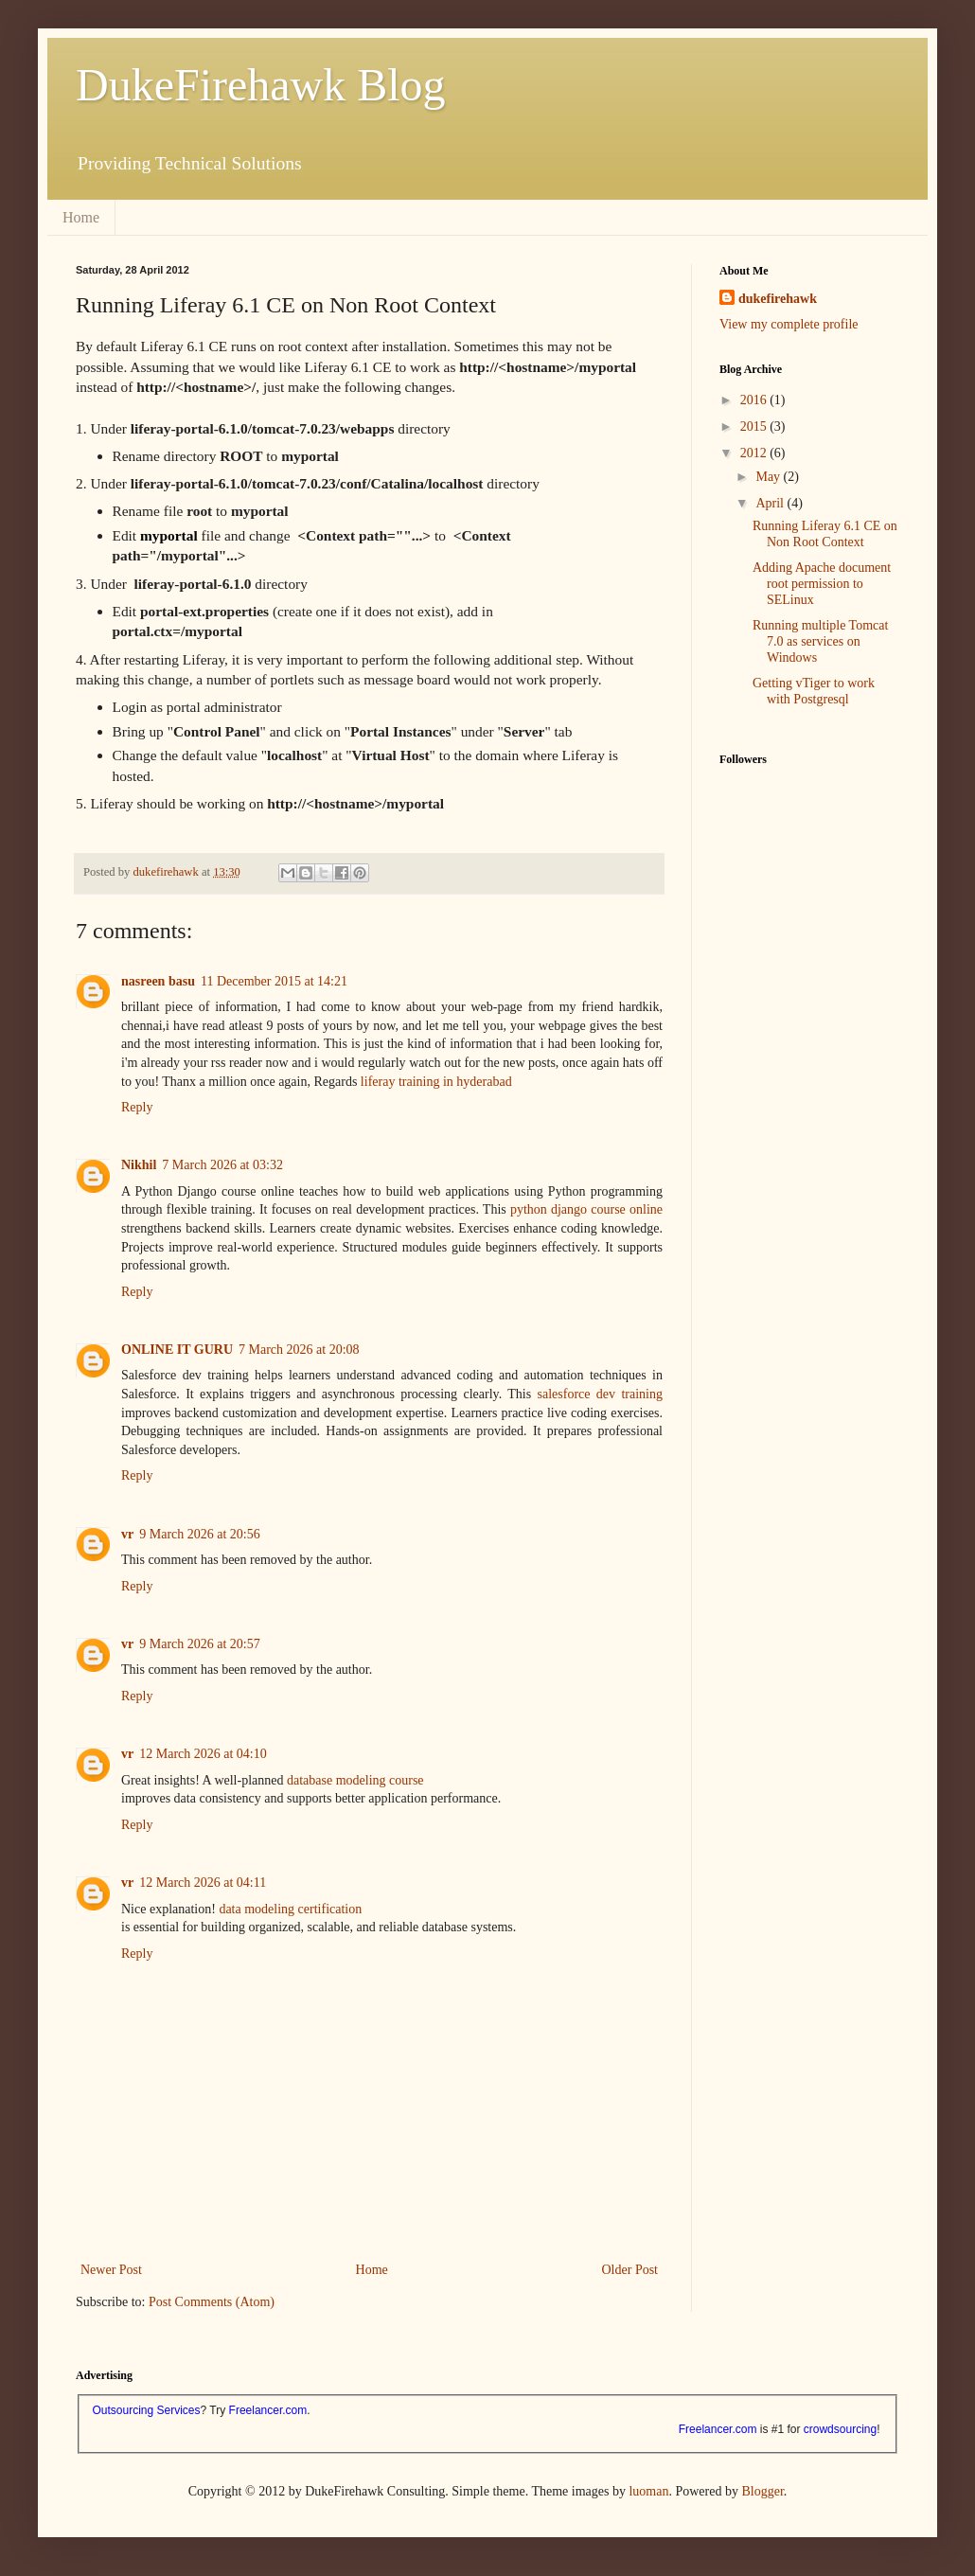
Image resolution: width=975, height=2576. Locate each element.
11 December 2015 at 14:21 (274, 981)
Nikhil (138, 1165)
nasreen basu (158, 981)
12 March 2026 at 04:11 (202, 1882)
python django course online (586, 1209)
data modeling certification (290, 1909)
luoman (648, 2491)
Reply (136, 1107)
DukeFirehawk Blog (261, 85)
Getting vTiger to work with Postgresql (814, 691)
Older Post (630, 2270)
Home (80, 217)
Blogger (762, 2491)
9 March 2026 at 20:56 (199, 1534)
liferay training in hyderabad (436, 1082)
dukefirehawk (777, 299)
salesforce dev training (600, 1394)
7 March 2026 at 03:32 (222, 1165)
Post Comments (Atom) (212, 2302)
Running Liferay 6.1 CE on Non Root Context (825, 534)
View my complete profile (789, 324)
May (769, 477)
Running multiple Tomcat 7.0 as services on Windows (820, 641)
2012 (755, 453)
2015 (755, 426)
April (771, 503)
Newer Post (111, 2270)
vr (127, 1534)
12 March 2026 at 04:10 (203, 1754)
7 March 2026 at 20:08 (299, 1349)
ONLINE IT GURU (177, 1349)
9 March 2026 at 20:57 (199, 1644)
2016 (755, 400)
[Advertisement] (814, 1049)
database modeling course (355, 1780)
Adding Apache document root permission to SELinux (822, 583)
